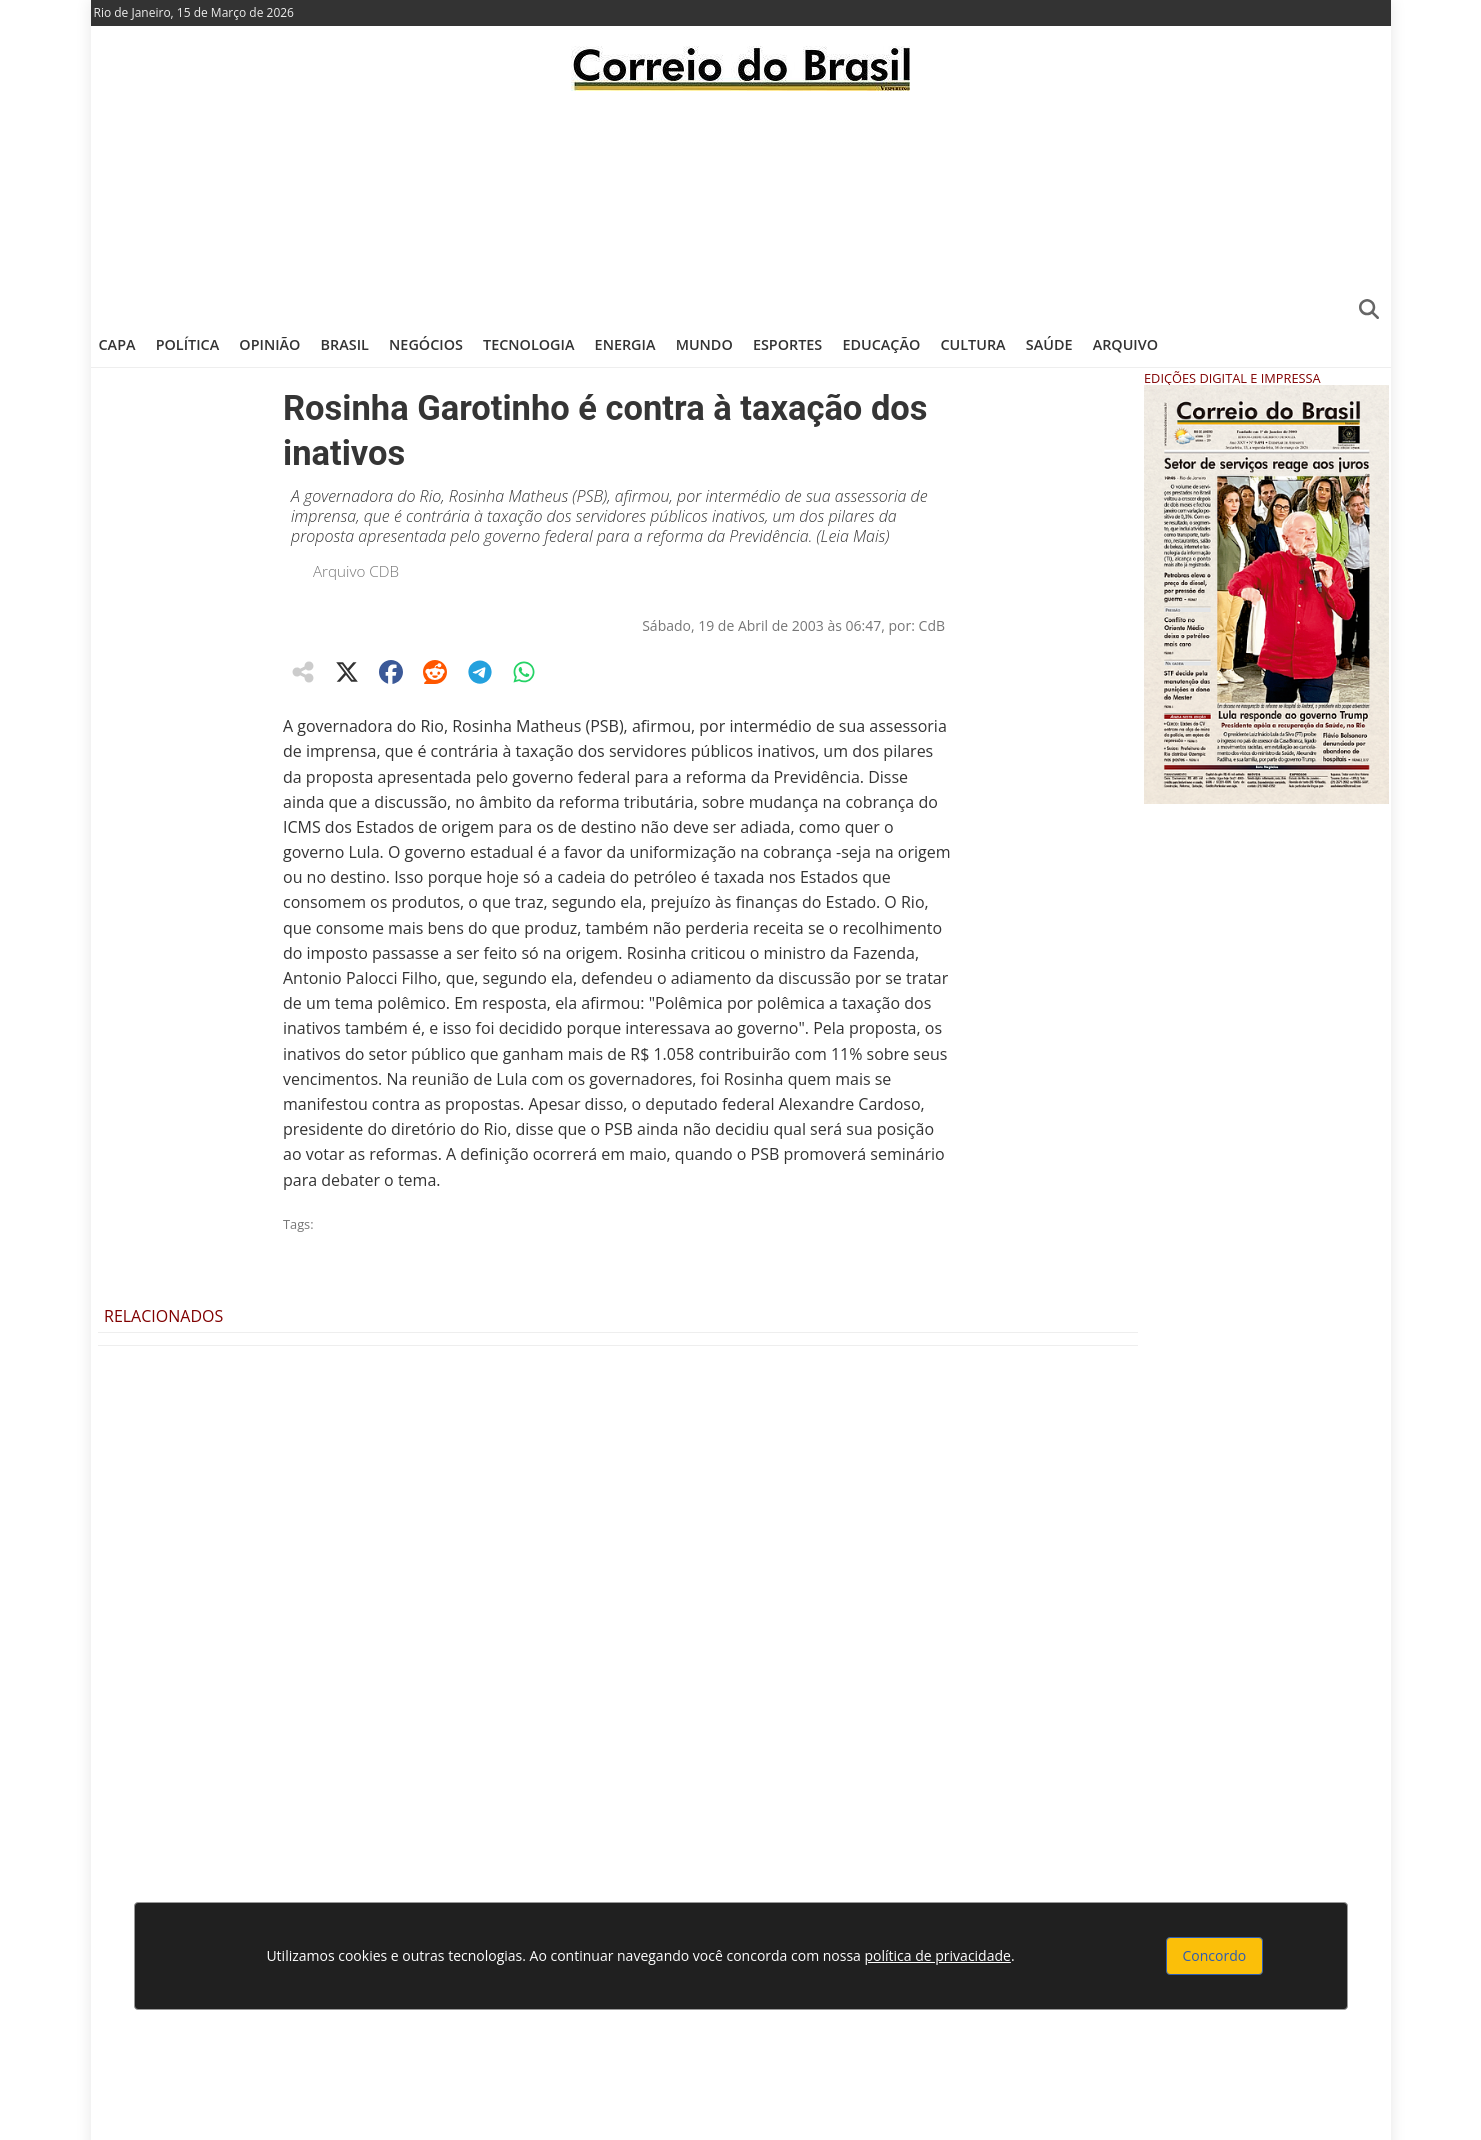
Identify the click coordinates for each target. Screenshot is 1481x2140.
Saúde (1049, 344)
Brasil (345, 344)
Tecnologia (528, 344)
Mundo (704, 344)
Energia (625, 344)
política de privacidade (938, 1955)
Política (188, 344)
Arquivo (1125, 344)
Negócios (426, 344)
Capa (117, 344)
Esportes (787, 344)
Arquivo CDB (356, 571)
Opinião (269, 344)
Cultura (972, 344)
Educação (881, 344)
